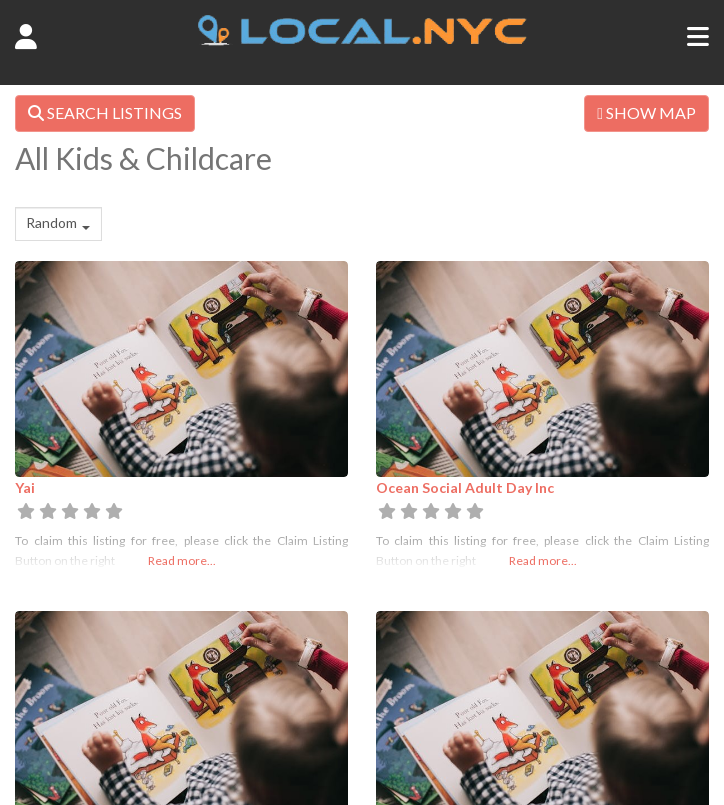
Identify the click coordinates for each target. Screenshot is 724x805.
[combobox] (58, 224)
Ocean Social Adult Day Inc (465, 487)
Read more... (182, 560)
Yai (25, 487)
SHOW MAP (646, 112)
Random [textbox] (51, 222)
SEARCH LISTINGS (105, 112)
